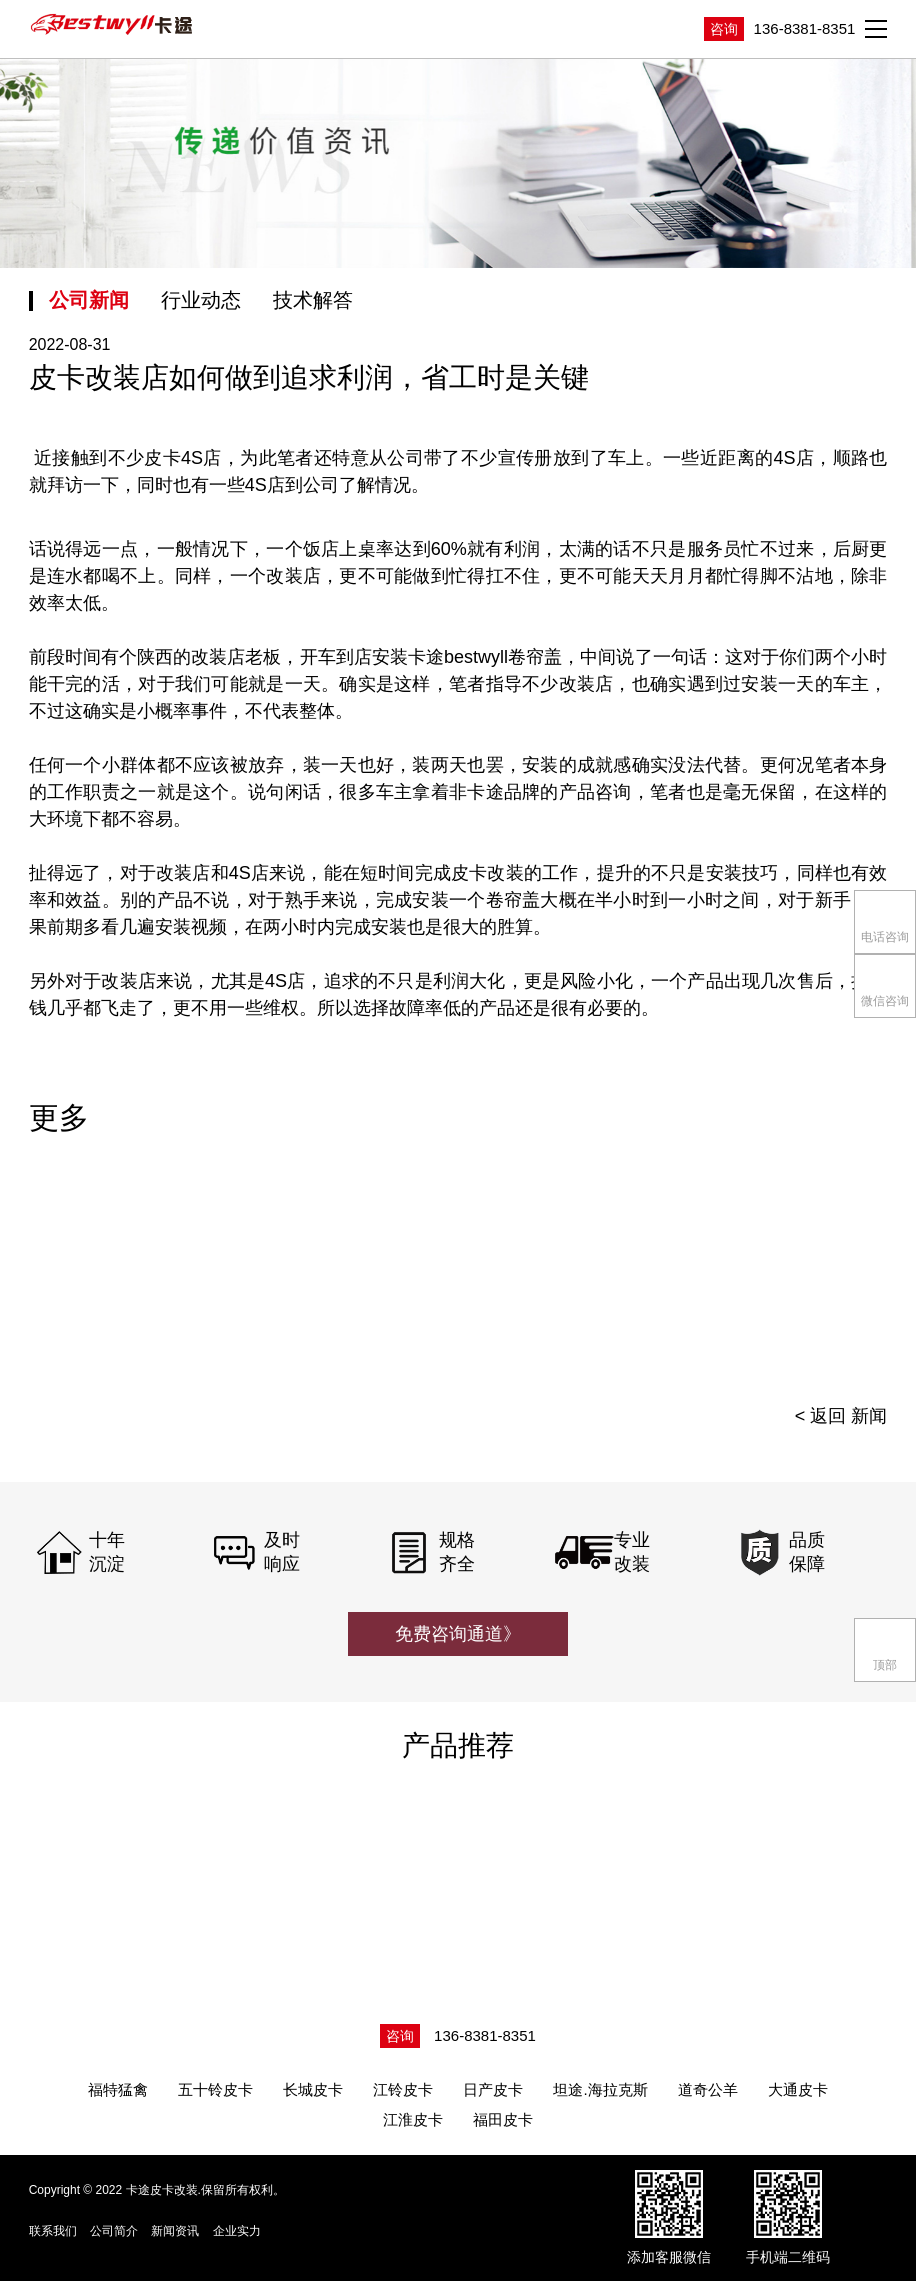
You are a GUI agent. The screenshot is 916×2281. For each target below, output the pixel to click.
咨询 (724, 29)
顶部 (885, 1648)
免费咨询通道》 (458, 1634)
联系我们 (53, 2231)
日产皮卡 (493, 2089)
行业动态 (201, 300)
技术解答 (313, 300)
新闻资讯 (175, 2231)
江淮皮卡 (413, 2119)
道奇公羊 (708, 2089)
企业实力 (237, 2231)
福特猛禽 (118, 2089)
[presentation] (838, 1274)
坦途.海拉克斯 (600, 2089)
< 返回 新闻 (841, 1416)
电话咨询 (885, 920)
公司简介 (114, 2231)
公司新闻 (89, 300)
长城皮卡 (313, 2089)
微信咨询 (885, 984)
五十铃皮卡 (215, 2089)
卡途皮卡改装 (114, 25)
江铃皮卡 (403, 2089)
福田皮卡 (503, 2119)
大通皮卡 (798, 2089)
